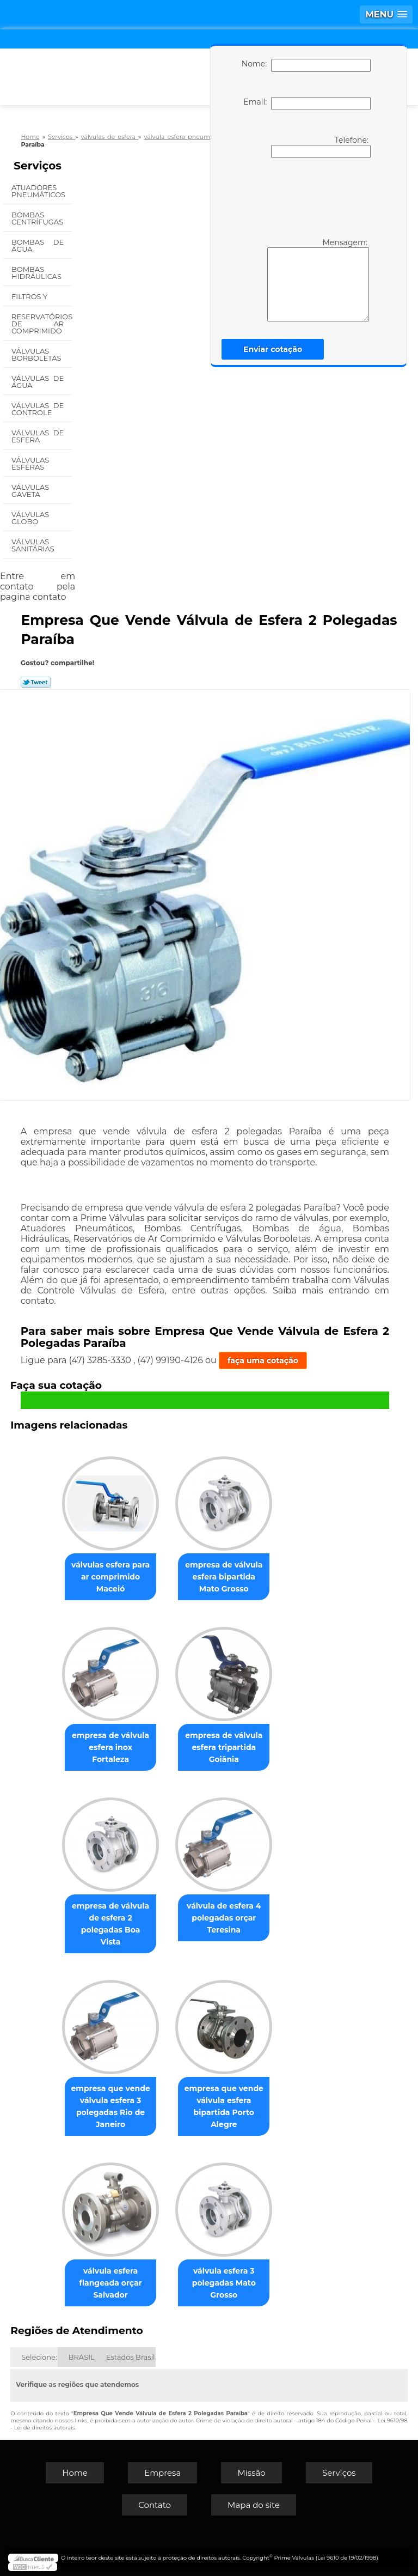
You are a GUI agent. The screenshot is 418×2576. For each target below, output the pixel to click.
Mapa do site (254, 2505)
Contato (154, 2505)
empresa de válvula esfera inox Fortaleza (110, 1747)
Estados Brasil (130, 2357)
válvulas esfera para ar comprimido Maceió (110, 1577)
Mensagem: (318, 279)
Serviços (38, 165)
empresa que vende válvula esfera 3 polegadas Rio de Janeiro (110, 2106)
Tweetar (36, 682)
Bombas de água (37, 245)
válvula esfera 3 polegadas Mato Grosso (224, 2283)
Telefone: (321, 146)
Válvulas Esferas (30, 463)
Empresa (162, 2473)
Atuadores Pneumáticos (39, 191)
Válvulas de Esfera (37, 436)
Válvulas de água (37, 382)
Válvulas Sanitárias (33, 545)
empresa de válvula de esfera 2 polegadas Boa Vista (110, 1924)
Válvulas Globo (30, 518)
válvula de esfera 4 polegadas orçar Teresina (224, 1918)
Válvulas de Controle (37, 409)
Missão (251, 2473)
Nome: (306, 65)
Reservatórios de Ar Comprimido (41, 323)
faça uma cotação (263, 1360)
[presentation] (304, 196)
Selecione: (39, 2357)
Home (75, 2473)
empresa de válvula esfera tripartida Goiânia (223, 1747)
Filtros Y (30, 296)
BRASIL (82, 2357)
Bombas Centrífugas (38, 218)
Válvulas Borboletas (37, 354)
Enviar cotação (272, 349)
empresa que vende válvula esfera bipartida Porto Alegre (224, 2106)
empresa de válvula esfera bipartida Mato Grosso (223, 1577)
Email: (306, 103)
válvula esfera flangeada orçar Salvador (110, 2283)
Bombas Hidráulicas (37, 273)
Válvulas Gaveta (30, 491)
